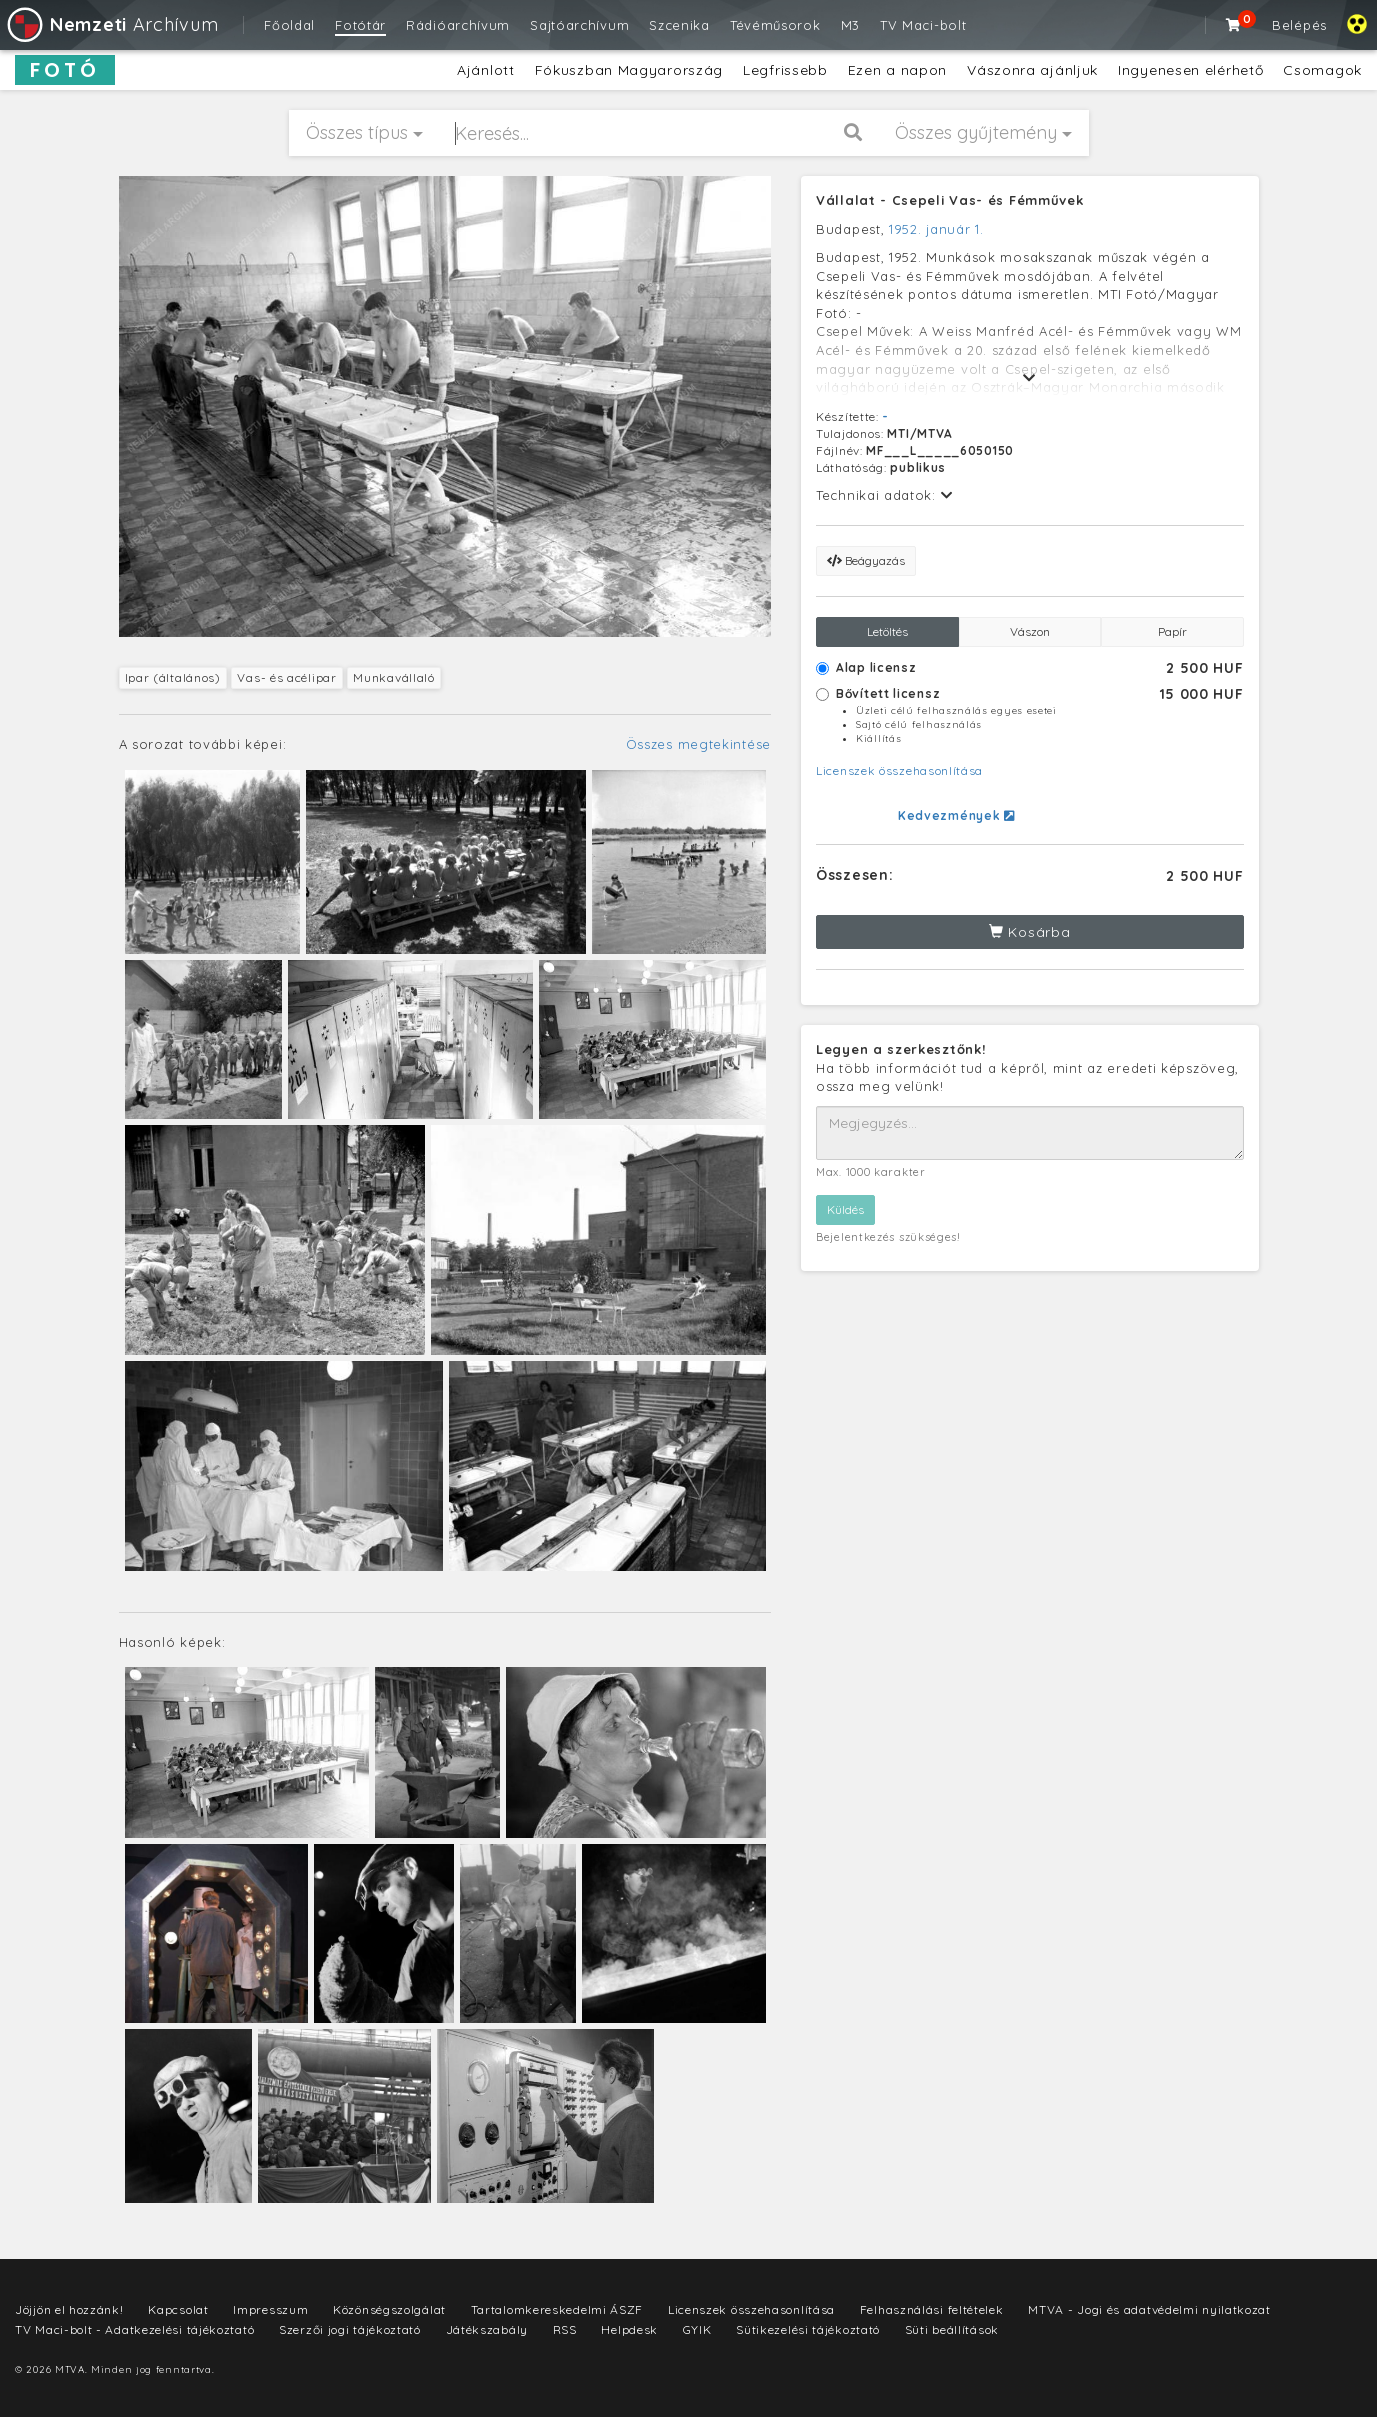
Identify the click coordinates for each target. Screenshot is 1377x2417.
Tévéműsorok (775, 25)
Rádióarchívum (458, 25)
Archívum (111, 24)
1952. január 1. (936, 229)
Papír (1172, 631)
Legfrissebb (785, 70)
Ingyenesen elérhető (1190, 70)
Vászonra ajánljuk (1032, 70)
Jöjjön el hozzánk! (69, 2309)
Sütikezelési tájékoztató (808, 2329)
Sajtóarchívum (579, 25)
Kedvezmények (956, 815)
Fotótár (360, 25)
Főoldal (289, 25)
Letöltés (887, 631)
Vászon (1030, 631)
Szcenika (679, 25)
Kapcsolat (178, 2309)
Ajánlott (486, 70)
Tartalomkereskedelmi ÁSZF (557, 2309)
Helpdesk (629, 2329)
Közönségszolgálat (389, 2309)
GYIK (697, 2329)
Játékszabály (487, 2329)
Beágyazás (866, 560)
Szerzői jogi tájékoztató (350, 2329)
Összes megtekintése (698, 744)
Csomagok (1322, 70)
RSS (565, 2329)
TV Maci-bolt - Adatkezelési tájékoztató (134, 2329)
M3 (850, 25)
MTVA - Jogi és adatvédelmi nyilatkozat (1149, 2309)
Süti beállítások (952, 2329)
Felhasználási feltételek (932, 2309)
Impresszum (270, 2309)
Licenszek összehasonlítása (899, 770)
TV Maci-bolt (923, 25)
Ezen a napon (897, 70)
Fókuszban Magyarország (629, 70)
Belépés (1299, 25)
